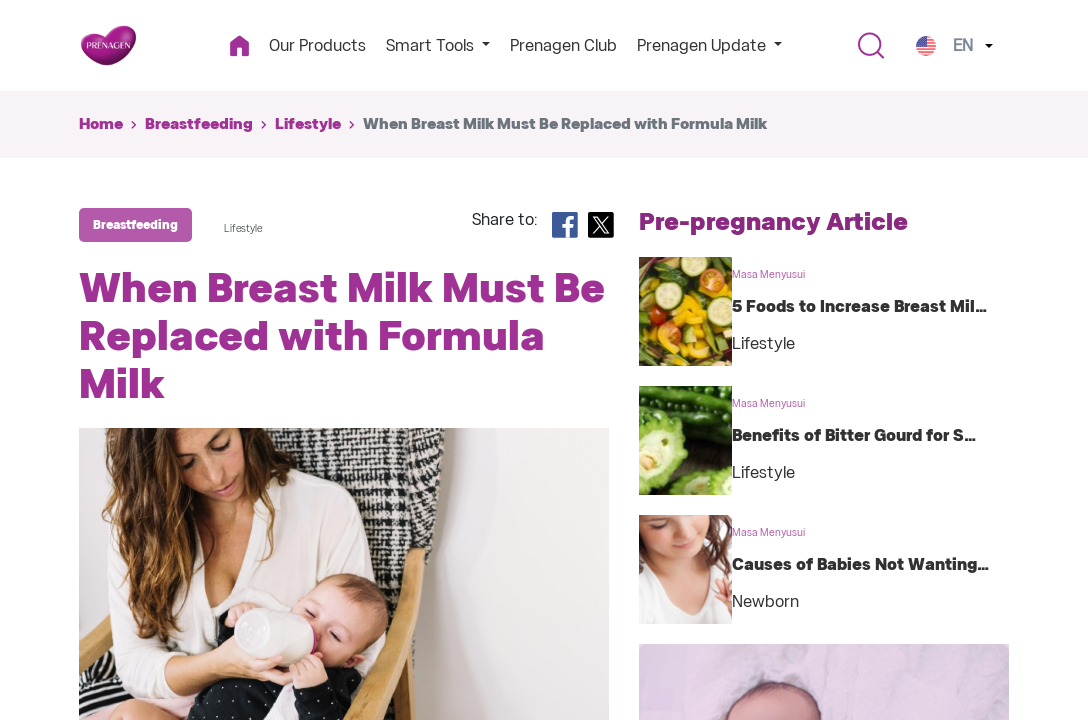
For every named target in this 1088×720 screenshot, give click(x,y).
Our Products (317, 45)
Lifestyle (308, 124)
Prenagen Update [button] (703, 45)
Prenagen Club (563, 45)
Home (101, 124)
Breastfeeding (199, 124)
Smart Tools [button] (432, 45)
